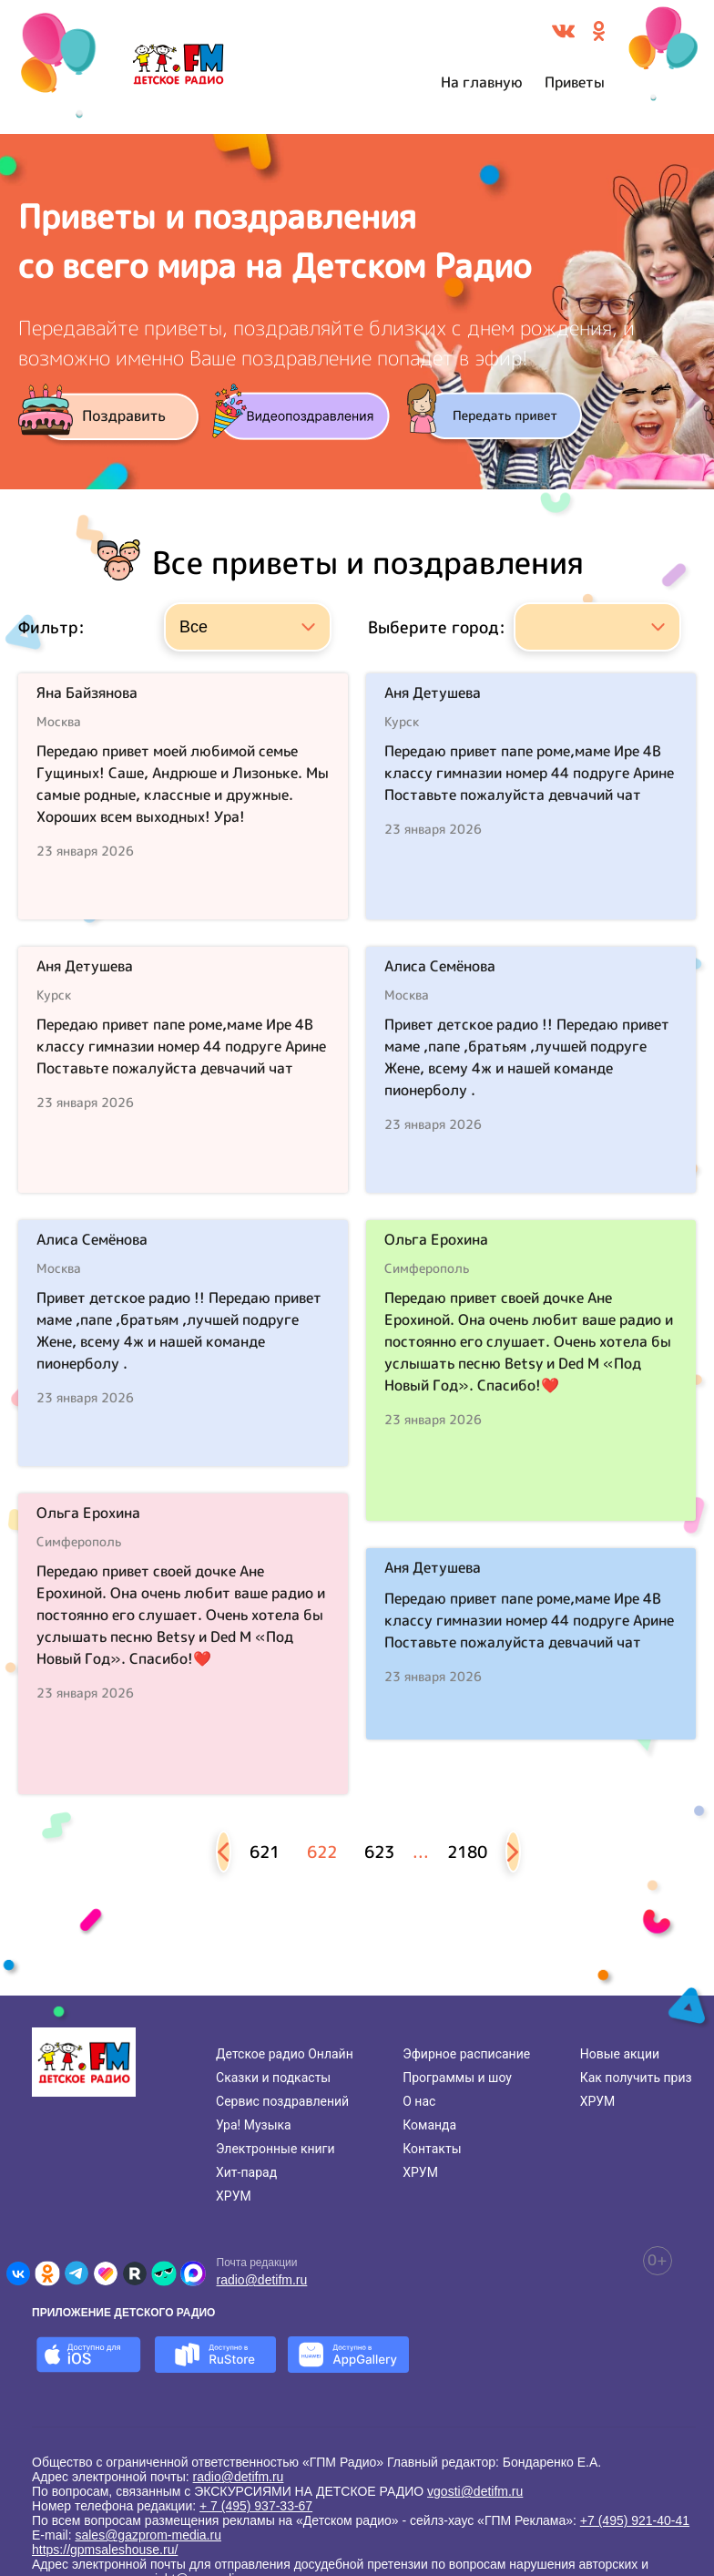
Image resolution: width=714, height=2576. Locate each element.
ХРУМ (233, 2196)
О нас (419, 2101)
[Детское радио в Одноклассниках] (47, 2273)
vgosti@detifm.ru (475, 2491)
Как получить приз (636, 2077)
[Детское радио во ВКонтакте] (18, 2273)
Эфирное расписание (466, 2054)
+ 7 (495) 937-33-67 (255, 2506)
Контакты (432, 2148)
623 (379, 1852)
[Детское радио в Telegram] (76, 2273)
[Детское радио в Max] (193, 2273)
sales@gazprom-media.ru (148, 2535)
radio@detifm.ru (262, 2280)
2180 (467, 1852)
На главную (482, 82)
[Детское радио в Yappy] (164, 2273)
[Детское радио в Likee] (105, 2273)
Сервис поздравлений (282, 2101)
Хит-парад (246, 2172)
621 (265, 1852)
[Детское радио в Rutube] (135, 2273)
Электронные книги (275, 2148)
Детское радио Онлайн (284, 2054)
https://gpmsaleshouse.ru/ (105, 2549)
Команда (429, 2125)
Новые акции (619, 2054)
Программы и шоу (457, 2077)
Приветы (575, 82)
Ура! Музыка (253, 2125)
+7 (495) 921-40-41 (634, 2520)
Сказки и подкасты (273, 2077)
